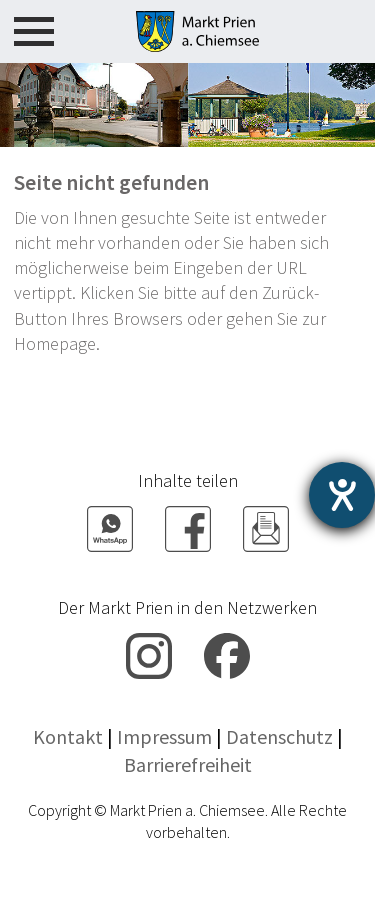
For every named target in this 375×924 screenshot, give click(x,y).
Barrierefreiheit (188, 764)
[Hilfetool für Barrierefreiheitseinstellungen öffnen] (342, 495)
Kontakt (68, 736)
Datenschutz (279, 736)
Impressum (164, 736)
